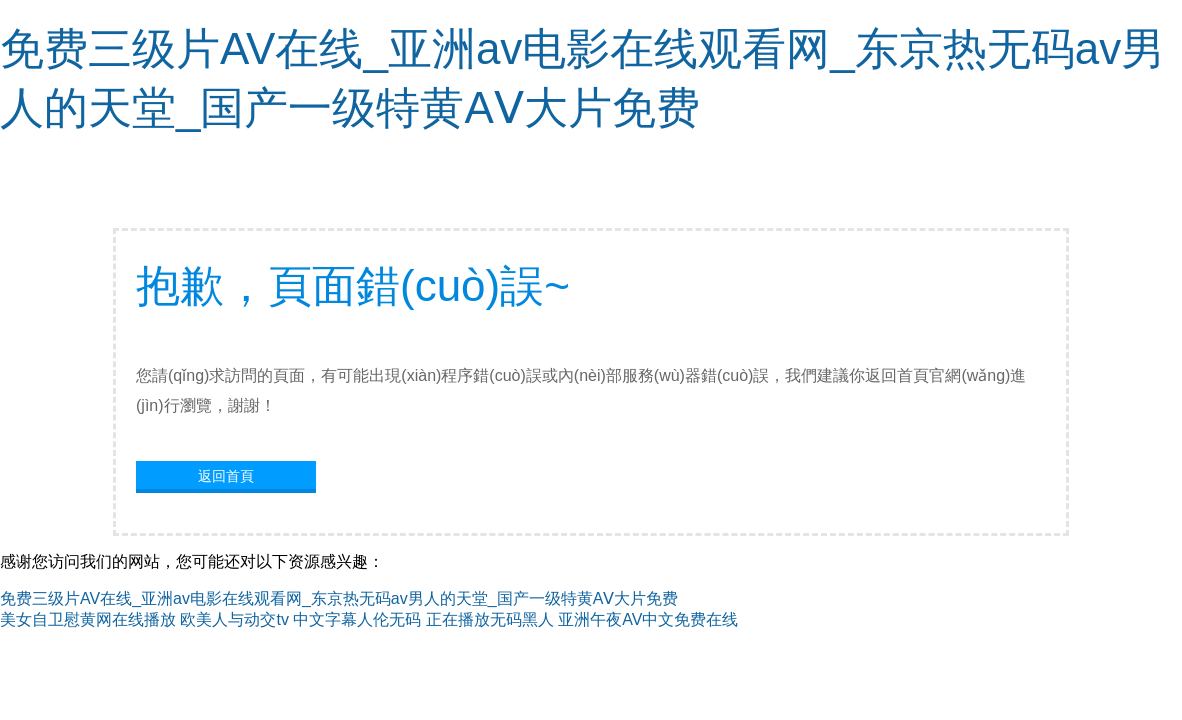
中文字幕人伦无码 (357, 619)
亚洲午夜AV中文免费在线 (648, 619)
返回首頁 (226, 476)
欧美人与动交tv (234, 619)
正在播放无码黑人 (490, 619)
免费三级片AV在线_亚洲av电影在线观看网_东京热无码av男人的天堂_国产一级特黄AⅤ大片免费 (339, 598)
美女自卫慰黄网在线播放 (88, 619)
